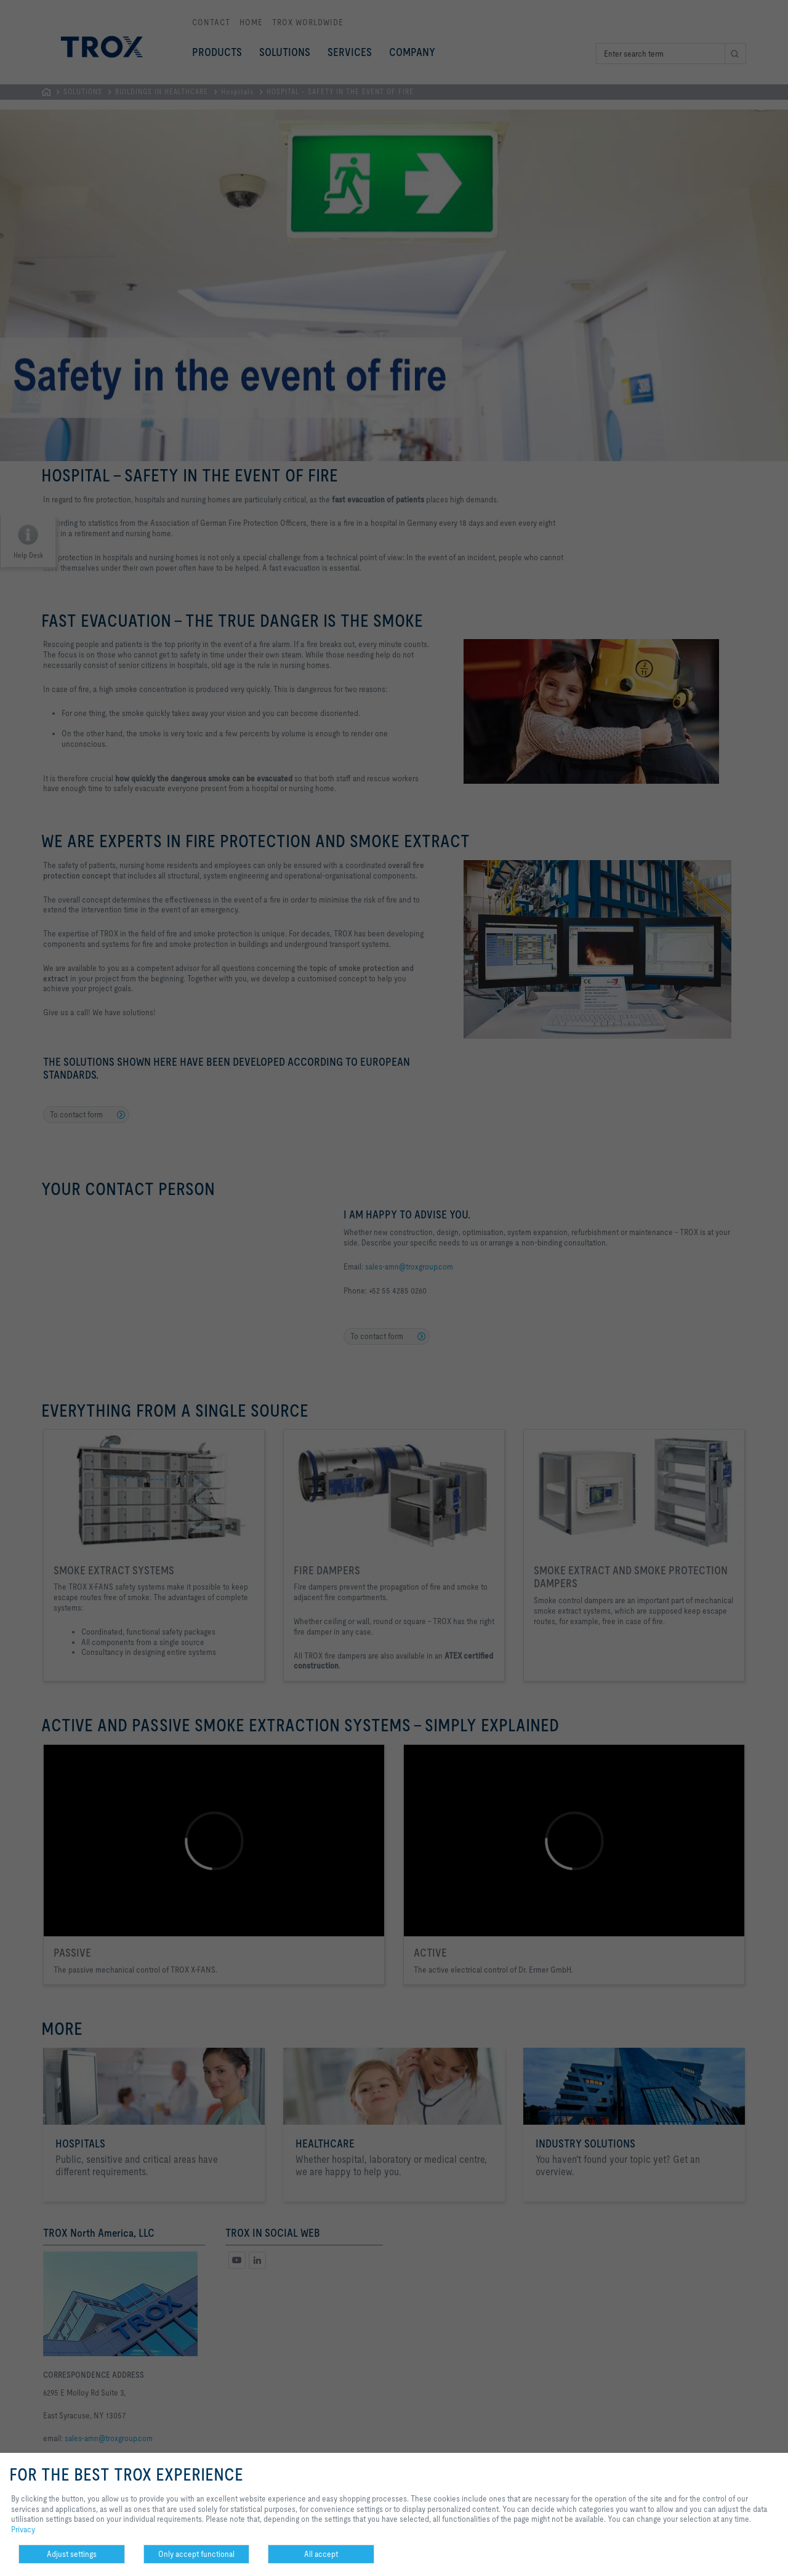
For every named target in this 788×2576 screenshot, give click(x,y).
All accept (321, 2554)
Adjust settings (72, 2554)
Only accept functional (196, 2554)
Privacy (23, 2529)
